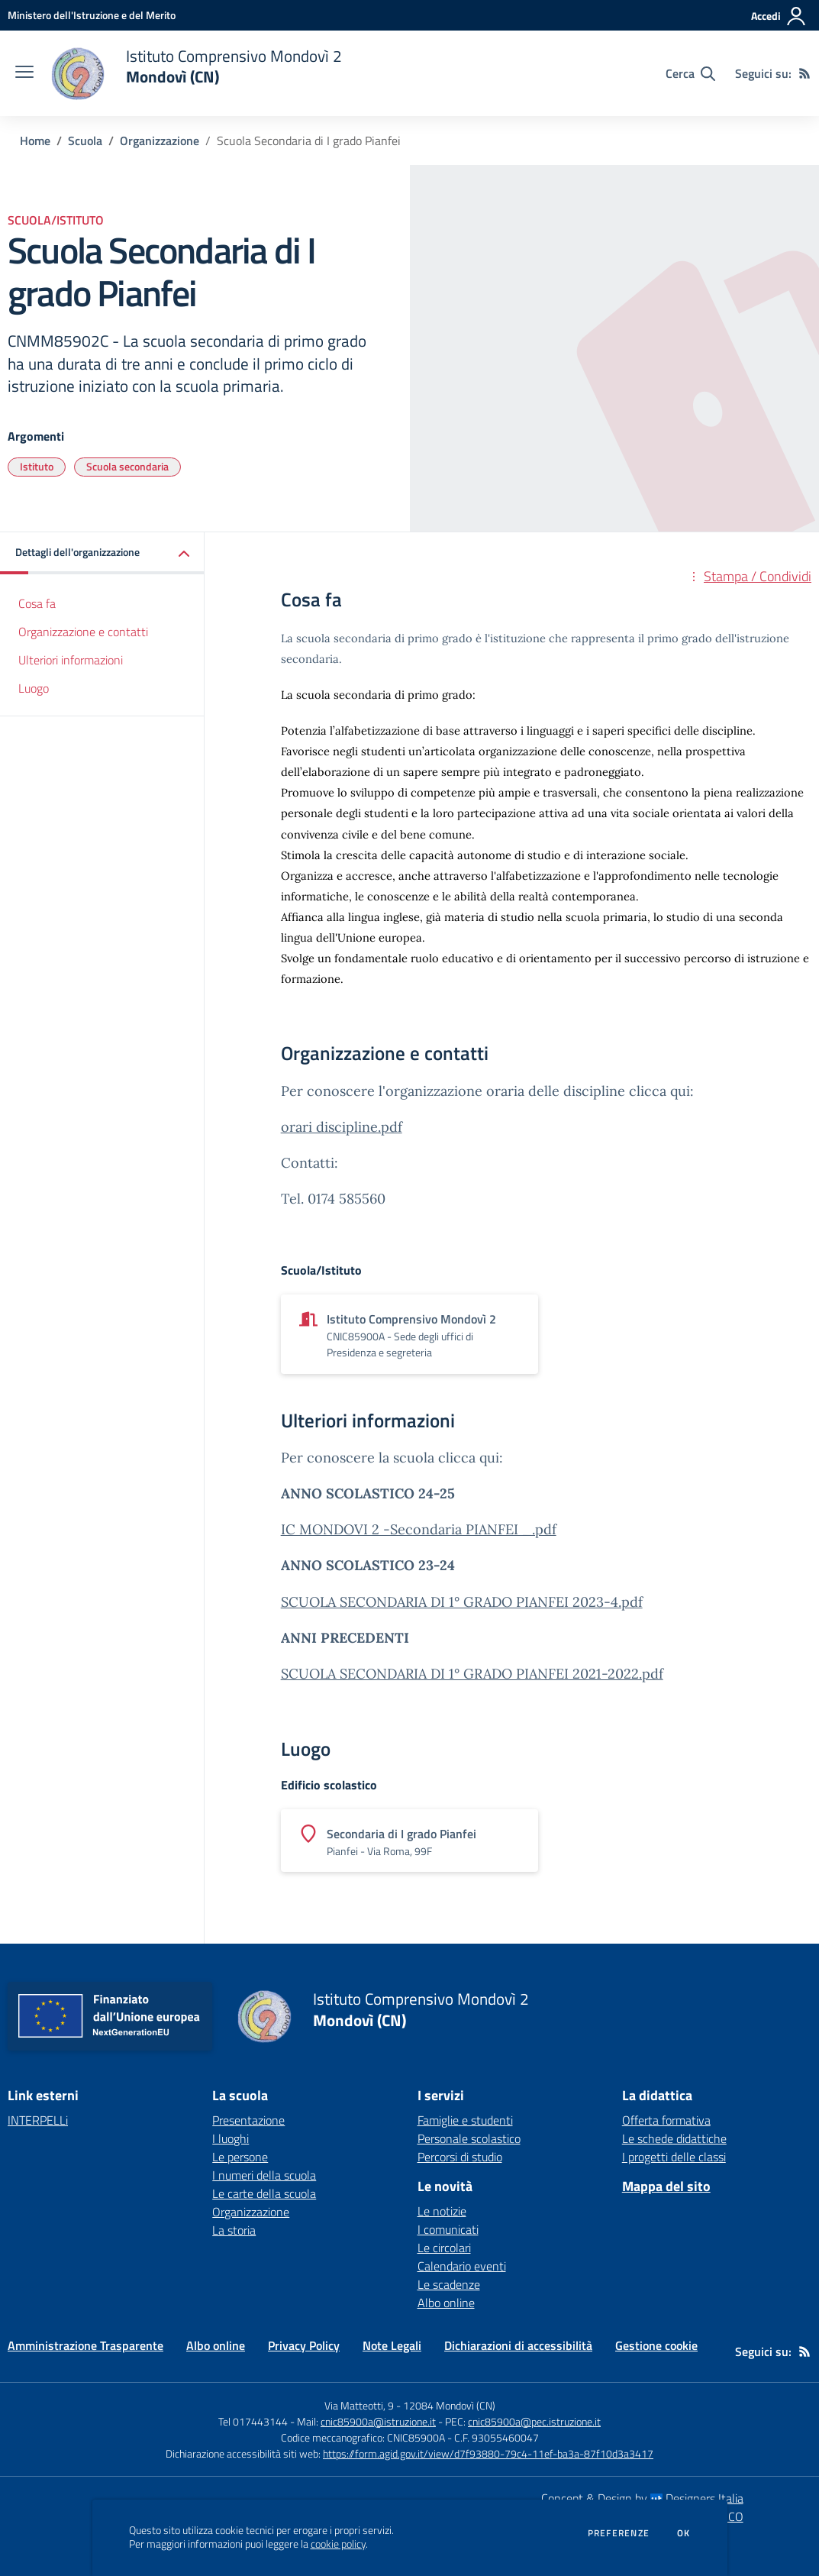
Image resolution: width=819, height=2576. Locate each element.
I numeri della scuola (264, 2175)
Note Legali (392, 2345)
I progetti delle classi (674, 2157)
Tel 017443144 (253, 2421)
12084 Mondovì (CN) (449, 2405)
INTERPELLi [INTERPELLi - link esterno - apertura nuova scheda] (38, 2120)
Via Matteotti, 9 (359, 2405)
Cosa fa (37, 603)
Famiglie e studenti (465, 2120)
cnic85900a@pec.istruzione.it (534, 2421)
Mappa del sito (666, 2186)
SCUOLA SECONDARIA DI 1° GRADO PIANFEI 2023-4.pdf (462, 1602)
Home (35, 140)
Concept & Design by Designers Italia (642, 2498)
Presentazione (248, 2120)
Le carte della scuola (264, 2193)
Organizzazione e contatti (83, 631)
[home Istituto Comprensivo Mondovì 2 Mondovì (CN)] (195, 73)
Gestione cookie (656, 2345)
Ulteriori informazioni (70, 660)
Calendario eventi (462, 2266)
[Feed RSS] (804, 73)
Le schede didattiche (674, 2138)
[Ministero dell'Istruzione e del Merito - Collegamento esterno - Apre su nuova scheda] (92, 15)
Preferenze (619, 2533)
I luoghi (230, 2138)
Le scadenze (449, 2284)
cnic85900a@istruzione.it (378, 2421)
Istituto (36, 466)
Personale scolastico (469, 2138)
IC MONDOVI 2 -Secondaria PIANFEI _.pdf (418, 1529)
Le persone (240, 2157)
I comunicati (448, 2229)
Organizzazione (159, 140)
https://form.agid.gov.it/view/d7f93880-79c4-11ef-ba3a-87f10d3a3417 (488, 2453)
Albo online (446, 2302)
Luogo (33, 688)
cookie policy (338, 2544)
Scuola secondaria (127, 466)
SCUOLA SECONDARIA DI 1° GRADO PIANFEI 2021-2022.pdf (472, 1673)
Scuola (85, 140)
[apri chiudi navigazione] (24, 73)
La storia (234, 2230)
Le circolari (444, 2247)
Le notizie (442, 2211)
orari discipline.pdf (341, 1127)
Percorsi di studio (460, 2157)
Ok (684, 2533)
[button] (102, 553)
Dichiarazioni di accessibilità (518, 2345)
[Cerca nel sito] (690, 73)
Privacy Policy (304, 2345)
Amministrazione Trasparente (85, 2345)
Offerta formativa (666, 2120)
